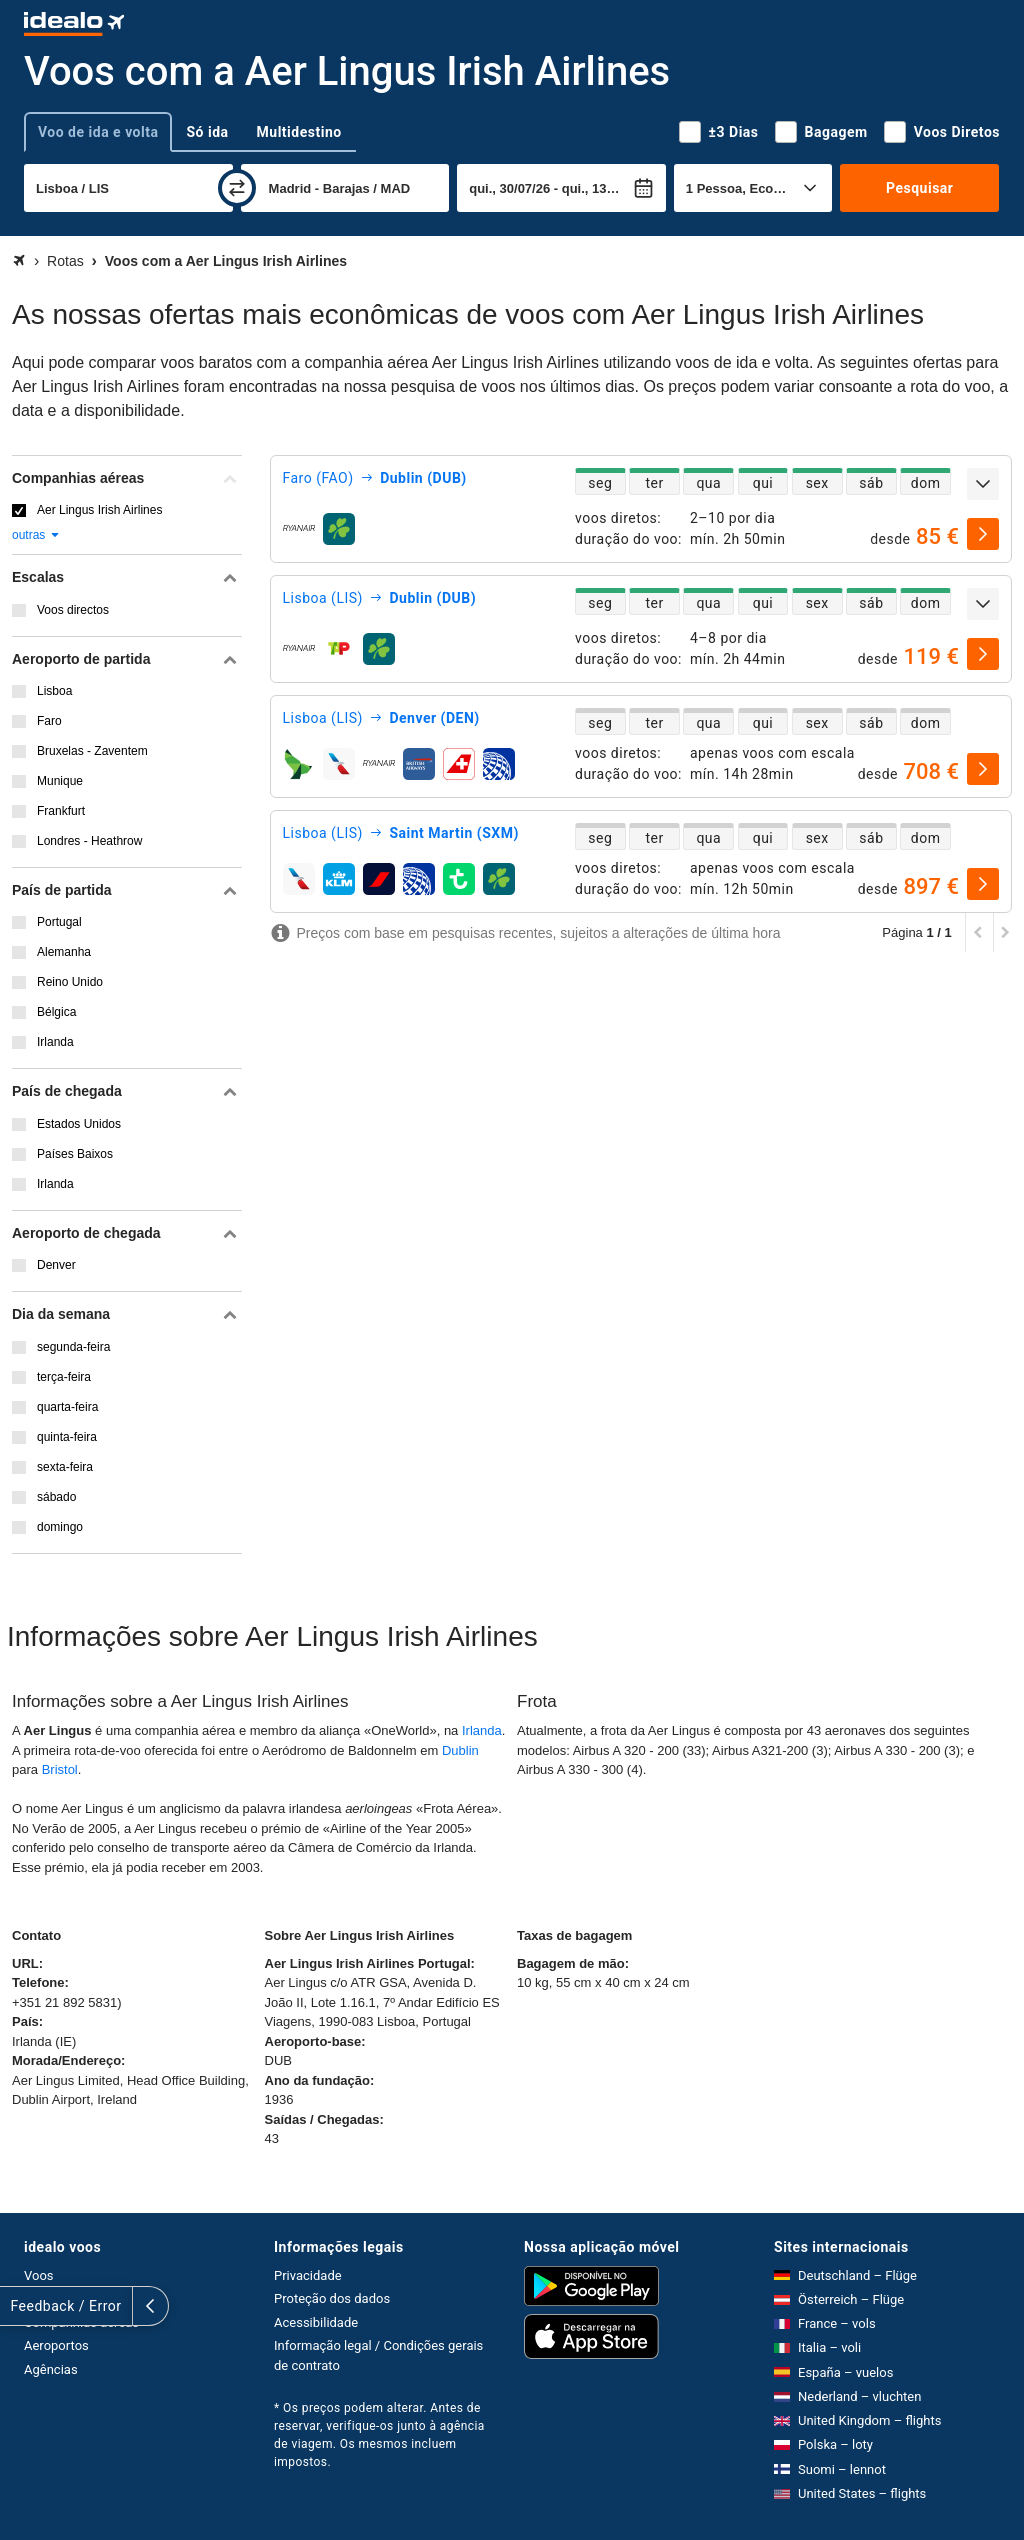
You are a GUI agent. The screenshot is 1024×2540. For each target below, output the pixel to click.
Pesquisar (919, 188)
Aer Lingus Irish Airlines (99, 510)
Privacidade (308, 2275)
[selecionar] (983, 534)
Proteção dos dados (332, 2298)
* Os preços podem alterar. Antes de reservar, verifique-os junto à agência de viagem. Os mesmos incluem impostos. (379, 2435)
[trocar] (237, 188)
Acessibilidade (316, 2322)
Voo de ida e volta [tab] (98, 132)
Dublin (460, 1750)
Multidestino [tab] (299, 132)
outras (36, 535)
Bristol (60, 1769)
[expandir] (983, 484)
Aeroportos (56, 2345)
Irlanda (482, 1730)
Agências (51, 2369)
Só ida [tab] (207, 132)
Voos (39, 2275)
